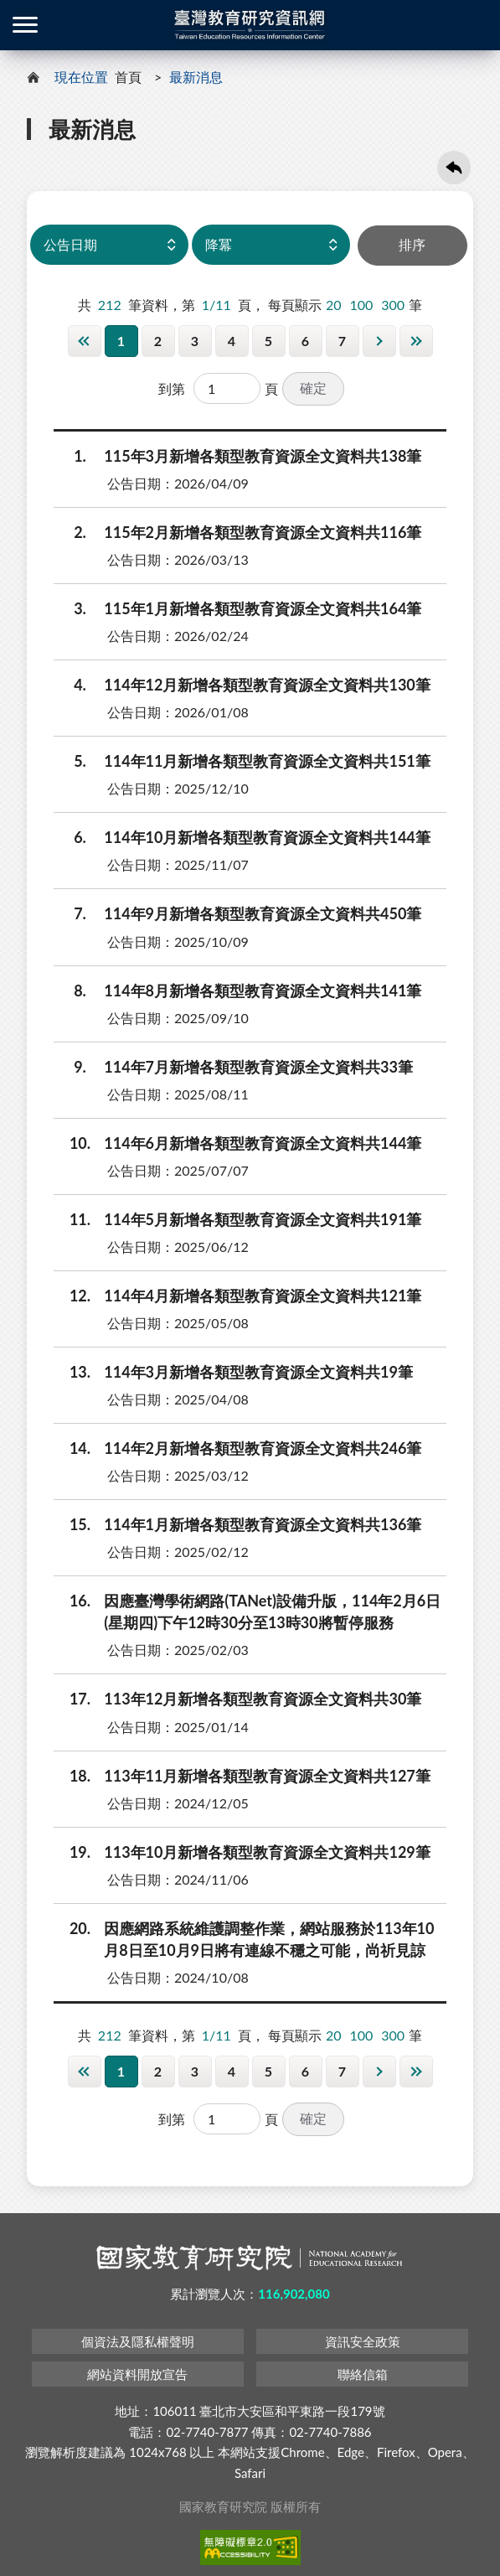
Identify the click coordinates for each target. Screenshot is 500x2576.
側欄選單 (25, 25)
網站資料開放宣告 (137, 2373)
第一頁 (84, 339)
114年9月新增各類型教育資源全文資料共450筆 (239, 912)
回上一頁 (454, 167)
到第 (171, 387)
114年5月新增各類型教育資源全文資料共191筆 (239, 1218)
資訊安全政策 (362, 2340)
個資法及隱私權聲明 (137, 2340)
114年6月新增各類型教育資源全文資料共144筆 (239, 1141)
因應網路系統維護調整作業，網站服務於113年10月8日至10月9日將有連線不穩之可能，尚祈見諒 (245, 1937)
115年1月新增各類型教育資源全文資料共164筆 (239, 607)
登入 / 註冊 (475, 25)
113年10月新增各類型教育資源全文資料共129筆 (243, 1850)
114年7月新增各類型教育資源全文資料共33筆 (234, 1065)
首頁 (128, 77)
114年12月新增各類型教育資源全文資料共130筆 (243, 684)
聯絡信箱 (363, 2373)
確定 (313, 386)
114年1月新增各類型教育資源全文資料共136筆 (239, 1523)
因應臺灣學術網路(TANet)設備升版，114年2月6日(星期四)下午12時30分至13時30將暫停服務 (248, 1610)
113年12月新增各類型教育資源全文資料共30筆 (239, 1698)
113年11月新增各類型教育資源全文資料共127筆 (243, 1774)
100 (361, 303)
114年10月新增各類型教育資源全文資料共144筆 (243, 836)
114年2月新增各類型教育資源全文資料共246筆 (239, 1447)
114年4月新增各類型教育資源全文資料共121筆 (239, 1294)
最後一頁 (416, 339)
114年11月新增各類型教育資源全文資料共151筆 (243, 760)
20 (334, 303)
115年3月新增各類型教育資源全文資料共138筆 (239, 454)
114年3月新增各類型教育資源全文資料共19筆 (234, 1371)
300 (393, 303)
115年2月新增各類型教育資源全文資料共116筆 (239, 531)
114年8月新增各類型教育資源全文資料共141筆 (239, 989)
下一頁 (379, 339)
